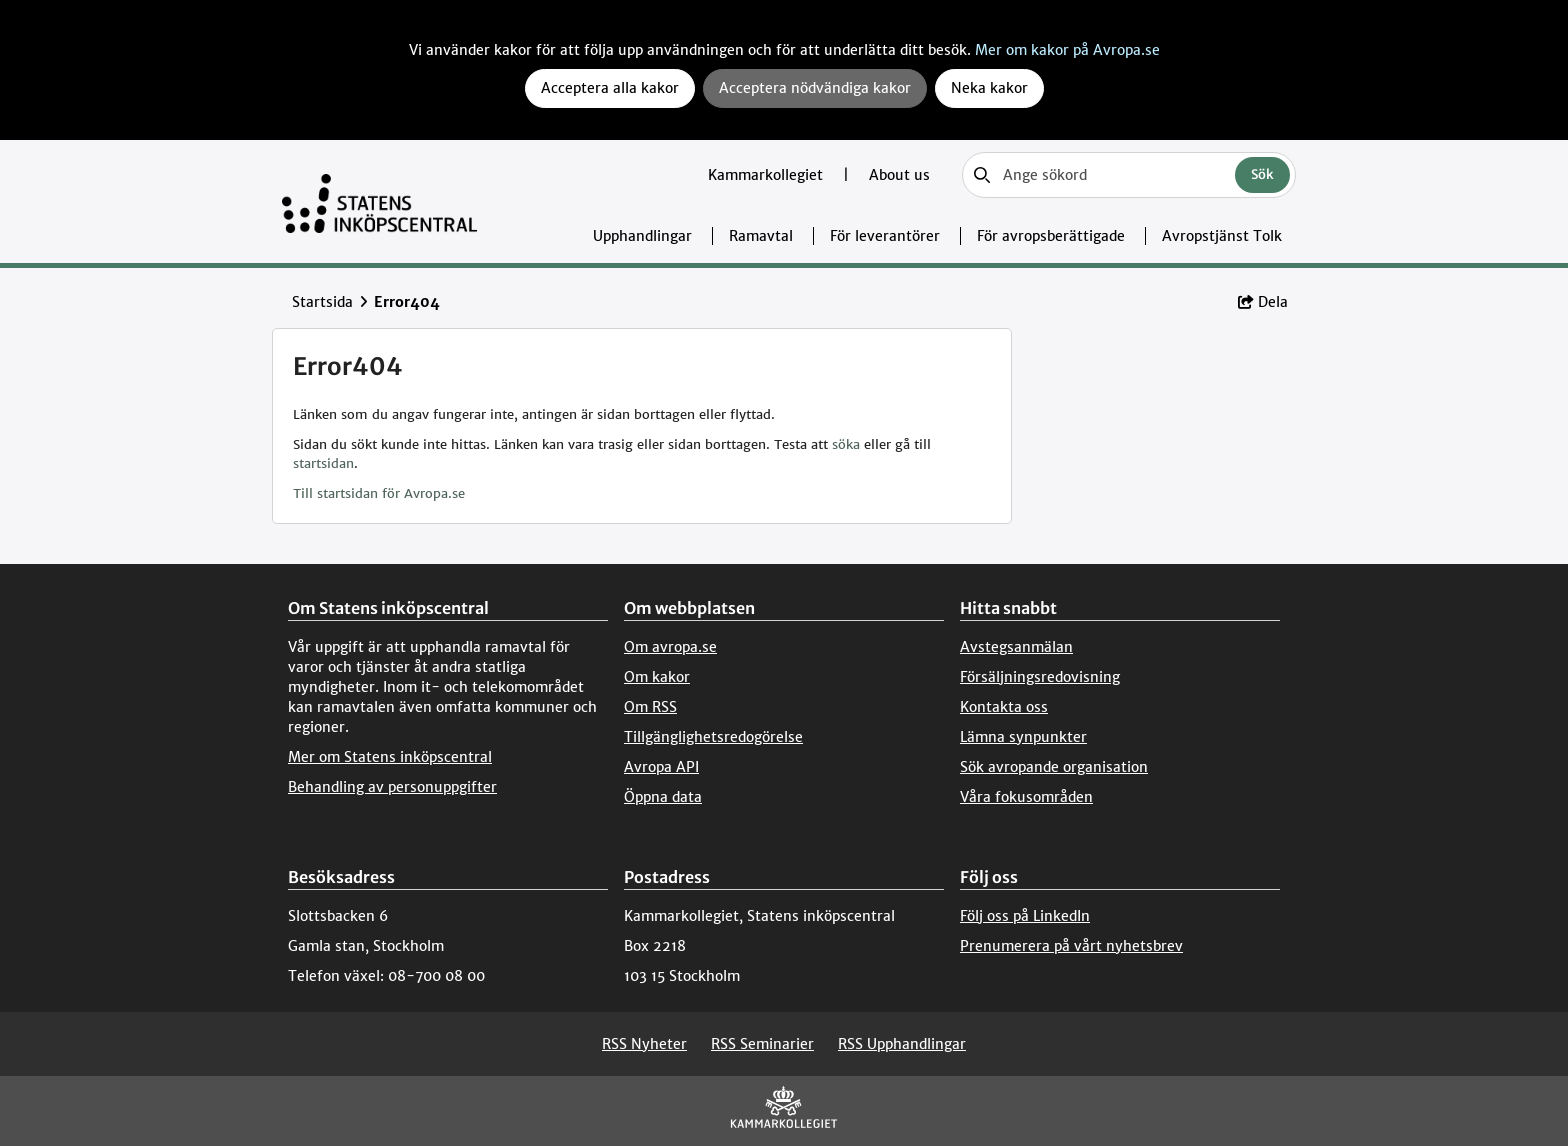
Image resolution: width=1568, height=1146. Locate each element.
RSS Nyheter (644, 1044)
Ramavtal (761, 236)
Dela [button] (1263, 302)
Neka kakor (989, 88)
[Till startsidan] (379, 201)
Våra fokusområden (1026, 797)
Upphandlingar (642, 236)
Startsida (322, 302)
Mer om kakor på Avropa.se (1067, 50)
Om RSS (650, 707)
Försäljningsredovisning (1040, 677)
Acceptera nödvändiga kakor (815, 88)
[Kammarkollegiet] (784, 1111)
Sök (1262, 174)
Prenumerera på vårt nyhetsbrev (1071, 946)
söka (846, 444)
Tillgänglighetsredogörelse (713, 737)
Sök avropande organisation (1054, 767)
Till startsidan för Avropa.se (379, 493)
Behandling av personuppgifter (392, 787)
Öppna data (663, 797)
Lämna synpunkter (1023, 737)
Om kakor (657, 677)
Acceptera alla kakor (610, 88)
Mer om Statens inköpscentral (390, 757)
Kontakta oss (1004, 707)
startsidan (323, 463)
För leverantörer (885, 236)
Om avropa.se (670, 647)
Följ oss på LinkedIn (1025, 916)
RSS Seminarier (762, 1044)
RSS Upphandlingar (902, 1044)
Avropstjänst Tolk (1222, 236)
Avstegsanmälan (1016, 647)
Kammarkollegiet (767, 175)
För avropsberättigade (1051, 236)
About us (899, 175)
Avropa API (661, 767)
